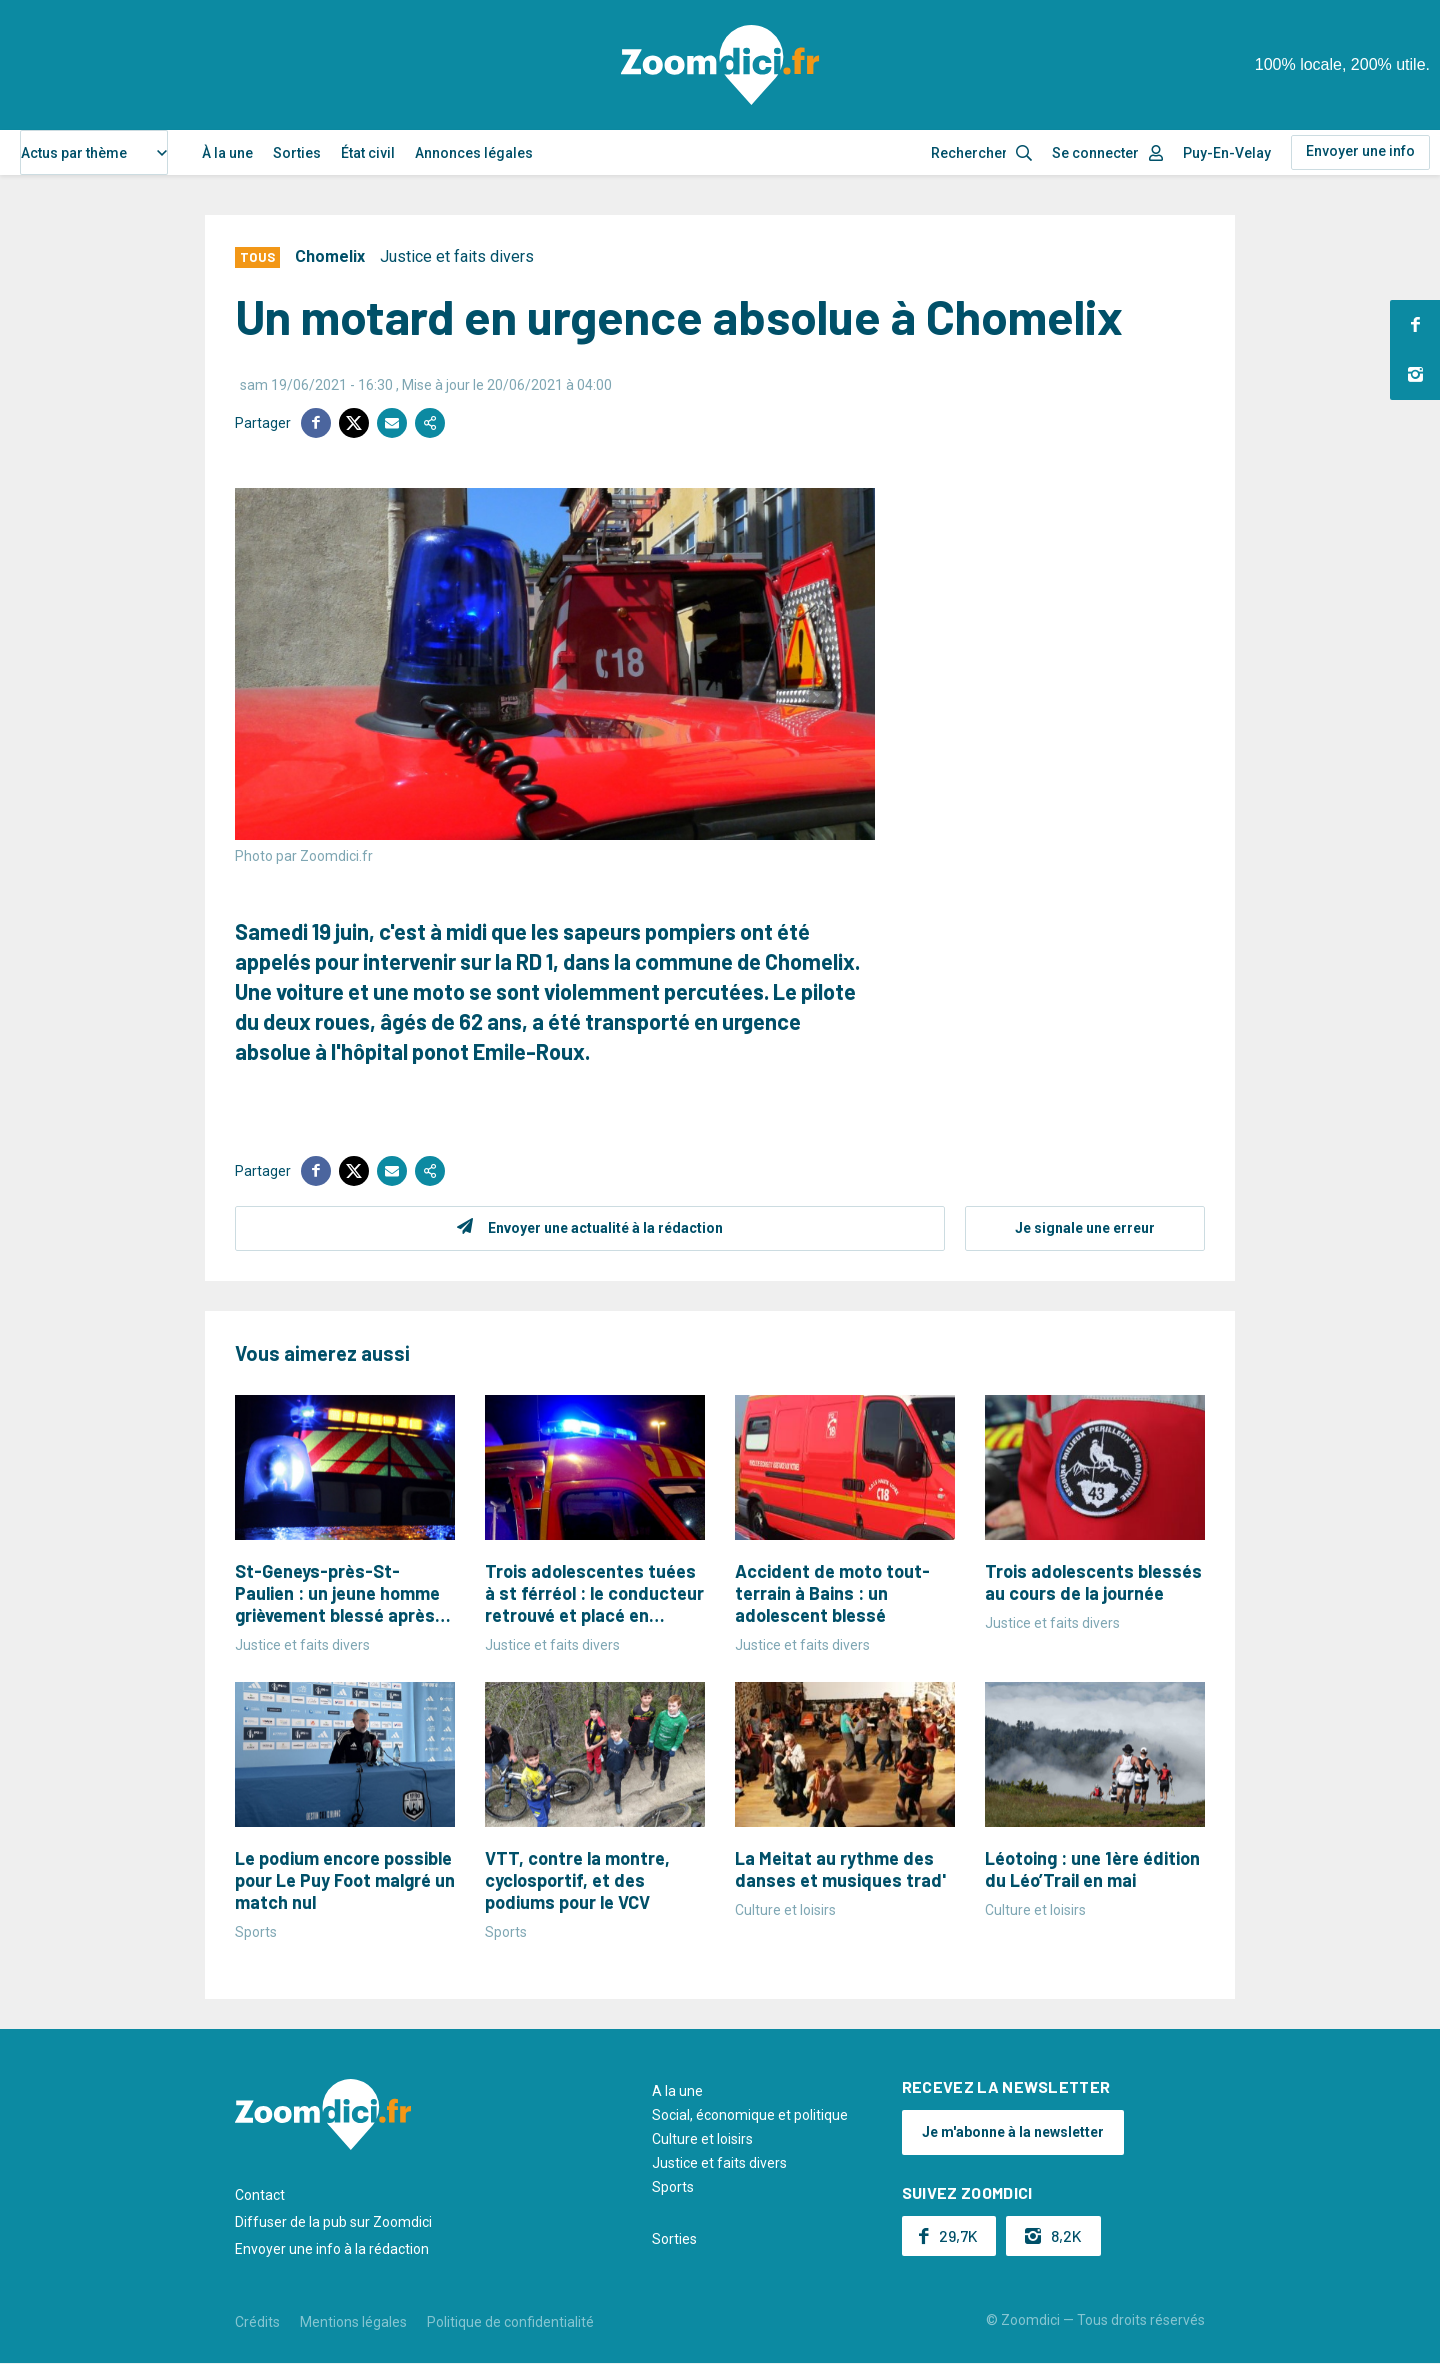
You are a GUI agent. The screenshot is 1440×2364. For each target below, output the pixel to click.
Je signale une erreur (1085, 1228)
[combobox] (94, 152)
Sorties (297, 153)
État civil (368, 153)
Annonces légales (474, 153)
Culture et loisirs (702, 2139)
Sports (673, 2187)
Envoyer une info (1360, 151)
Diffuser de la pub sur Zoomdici (333, 2222)
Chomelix (330, 256)
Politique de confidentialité (510, 2322)
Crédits (257, 2322)
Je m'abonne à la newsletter (1013, 2132)
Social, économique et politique (750, 2115)
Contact (260, 2195)
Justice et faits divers (457, 256)
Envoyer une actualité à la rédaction (605, 1228)
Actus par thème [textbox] (74, 153)
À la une (227, 153)
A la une (677, 2091)
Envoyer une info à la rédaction (332, 2249)
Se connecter (1095, 153)
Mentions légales (353, 2322)
